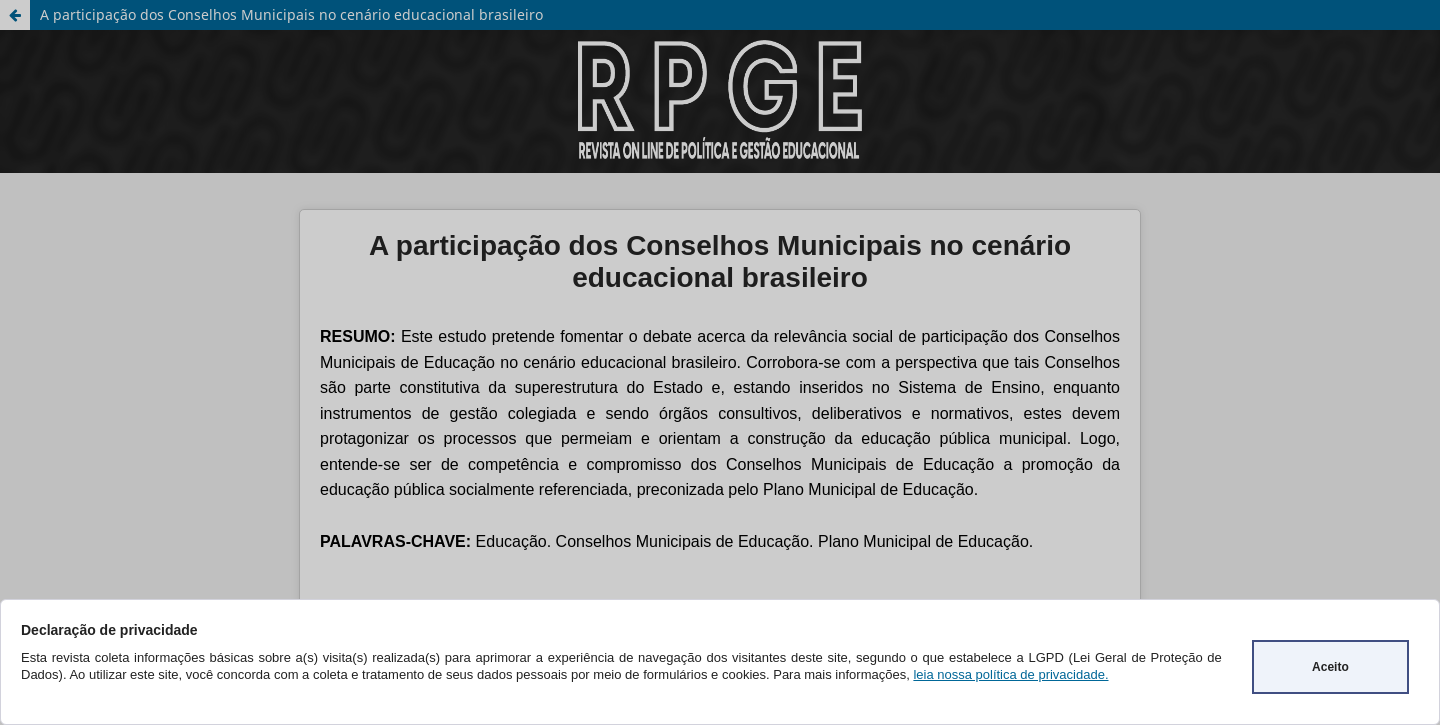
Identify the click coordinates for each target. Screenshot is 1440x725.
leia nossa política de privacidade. (1010, 674)
